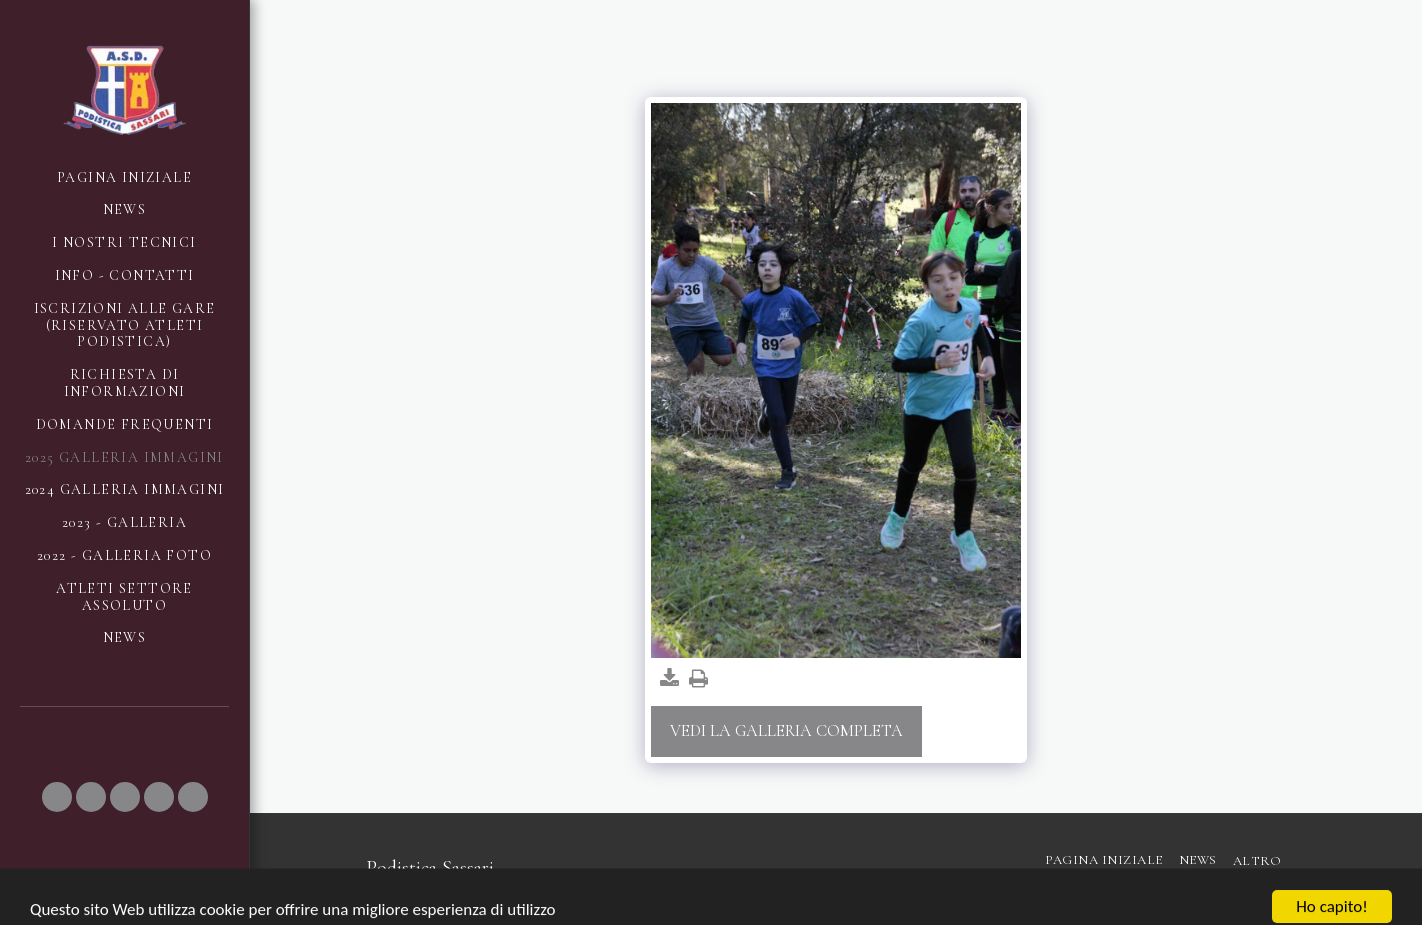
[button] (57, 797)
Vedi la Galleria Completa (786, 731)
